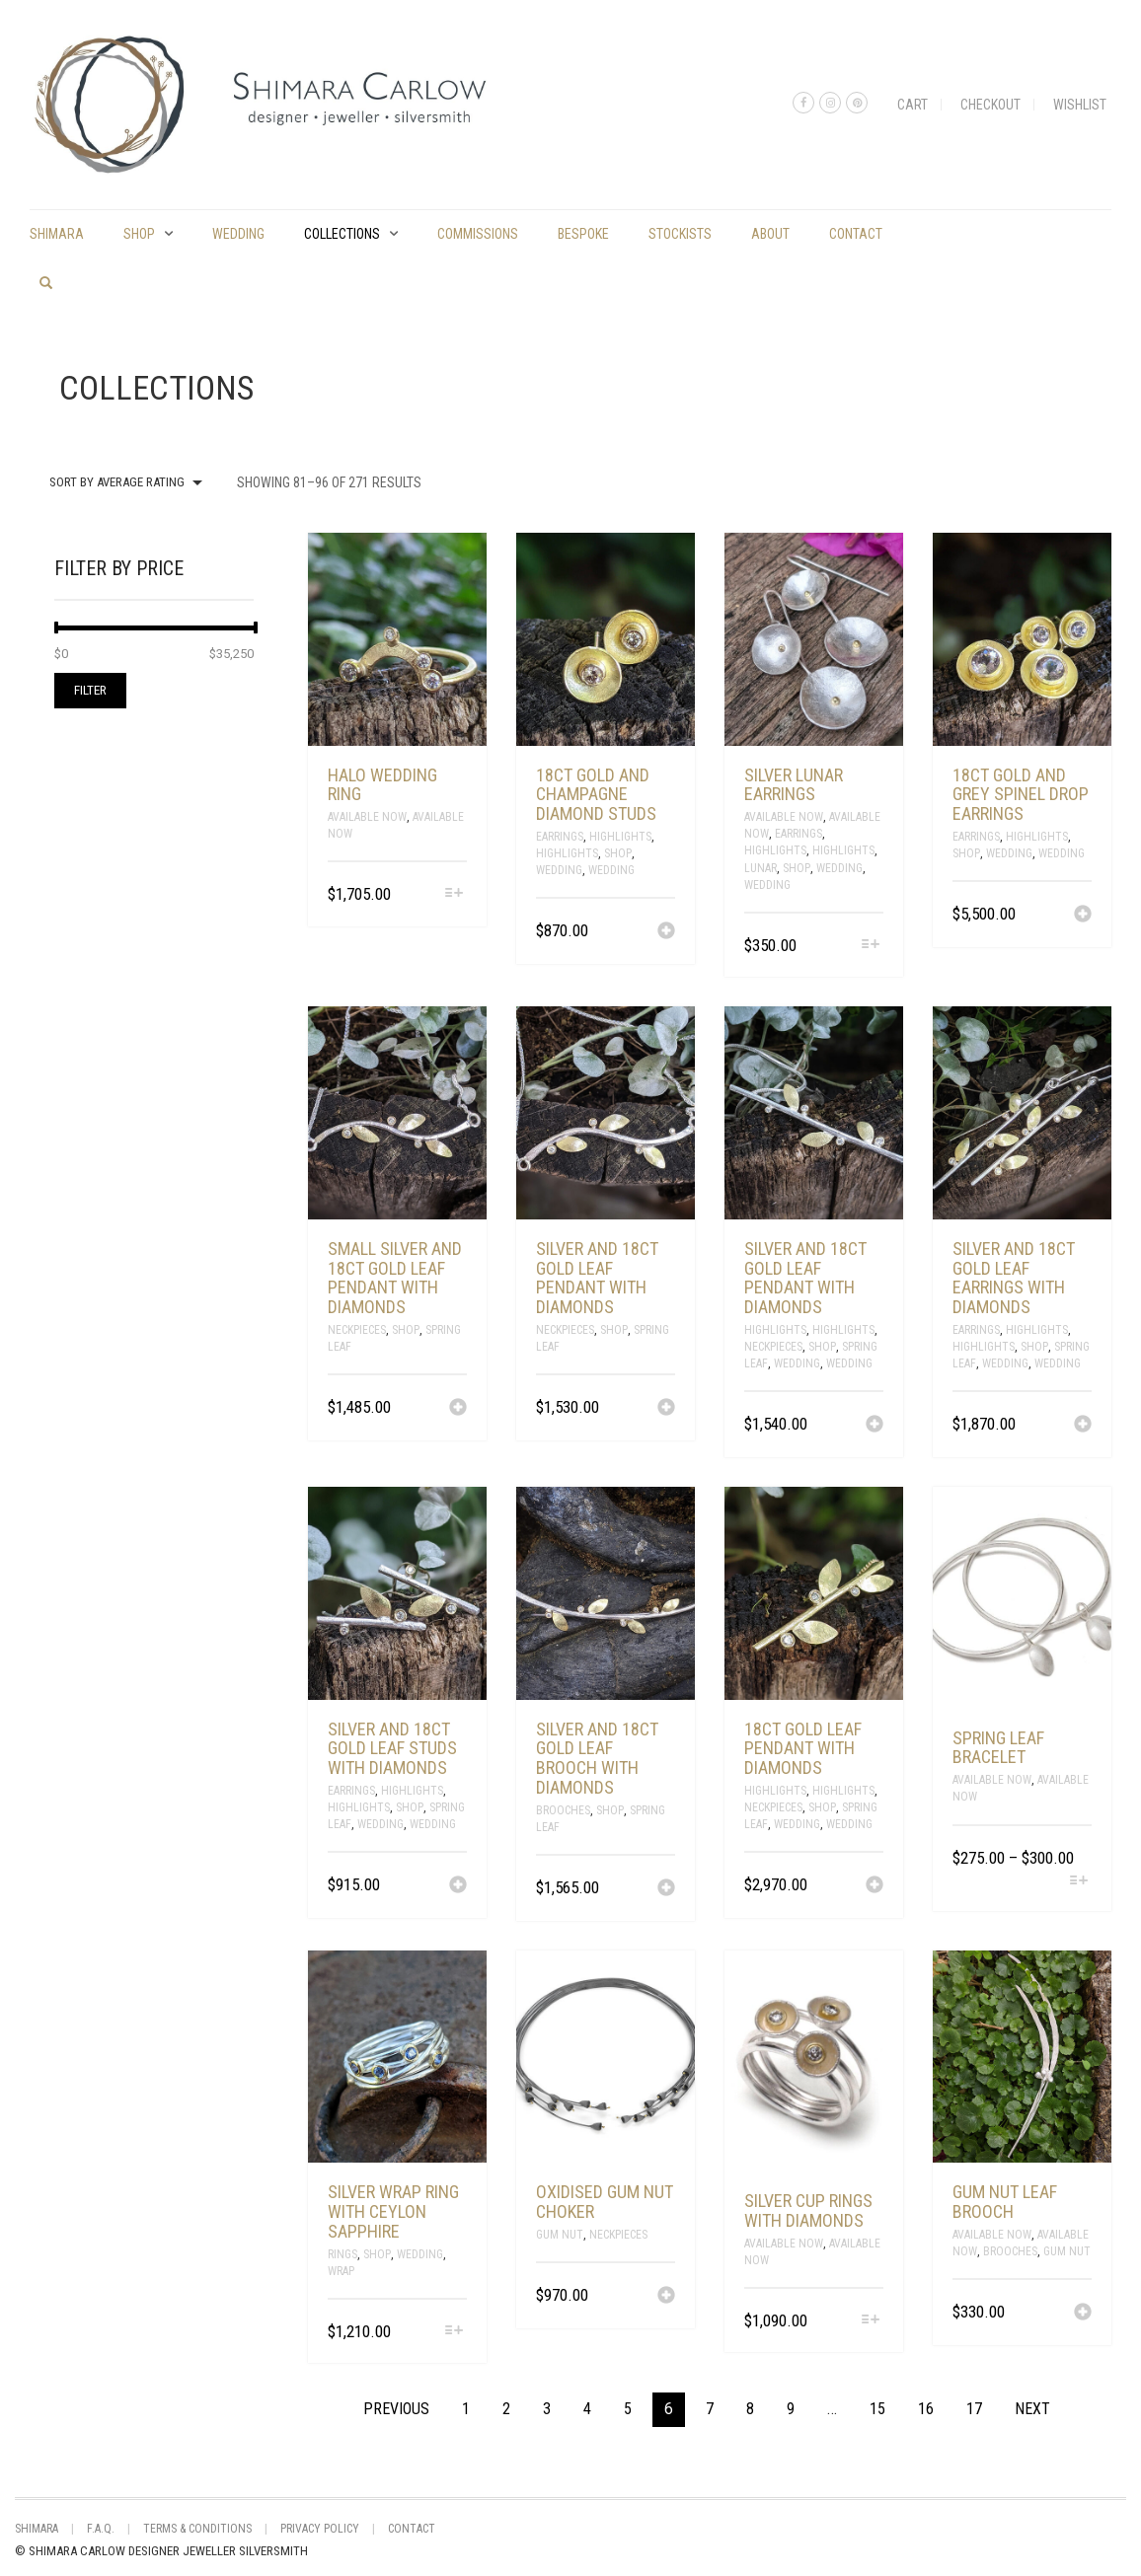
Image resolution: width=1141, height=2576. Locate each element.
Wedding (238, 234)
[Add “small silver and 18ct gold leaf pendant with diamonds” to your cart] (458, 1409)
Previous (396, 2408)
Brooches (563, 1810)
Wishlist (1079, 104)
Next (1032, 2408)
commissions (477, 234)
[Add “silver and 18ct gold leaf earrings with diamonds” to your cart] (1083, 1425)
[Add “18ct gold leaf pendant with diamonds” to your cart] (874, 1886)
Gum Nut (559, 2235)
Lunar (760, 868)
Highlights (620, 837)
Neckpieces (357, 1330)
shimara (57, 234)
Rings (342, 2254)
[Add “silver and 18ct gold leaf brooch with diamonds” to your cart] (666, 1889)
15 (877, 2408)
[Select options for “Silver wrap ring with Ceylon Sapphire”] (453, 2331)
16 (926, 2408)
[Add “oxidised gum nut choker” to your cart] (666, 2297)
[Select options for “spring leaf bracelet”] (1079, 1882)
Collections (342, 234)
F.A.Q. (100, 2529)
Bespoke (583, 234)
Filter (90, 690)
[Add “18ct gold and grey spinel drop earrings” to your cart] (1083, 915)
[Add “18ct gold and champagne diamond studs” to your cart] (666, 932)
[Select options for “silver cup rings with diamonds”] (871, 2321)
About (770, 234)
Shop (139, 234)
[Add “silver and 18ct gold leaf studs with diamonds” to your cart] (458, 1886)
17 (974, 2408)
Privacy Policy (319, 2529)
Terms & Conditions (197, 2529)
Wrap (341, 2271)
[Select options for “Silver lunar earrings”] (871, 945)
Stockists (680, 234)
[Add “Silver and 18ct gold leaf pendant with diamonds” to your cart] (666, 1409)
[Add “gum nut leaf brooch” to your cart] (1083, 2313)
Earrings (559, 837)
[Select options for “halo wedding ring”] (453, 894)
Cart (912, 104)
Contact (855, 234)
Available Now (367, 817)
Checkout (990, 104)
